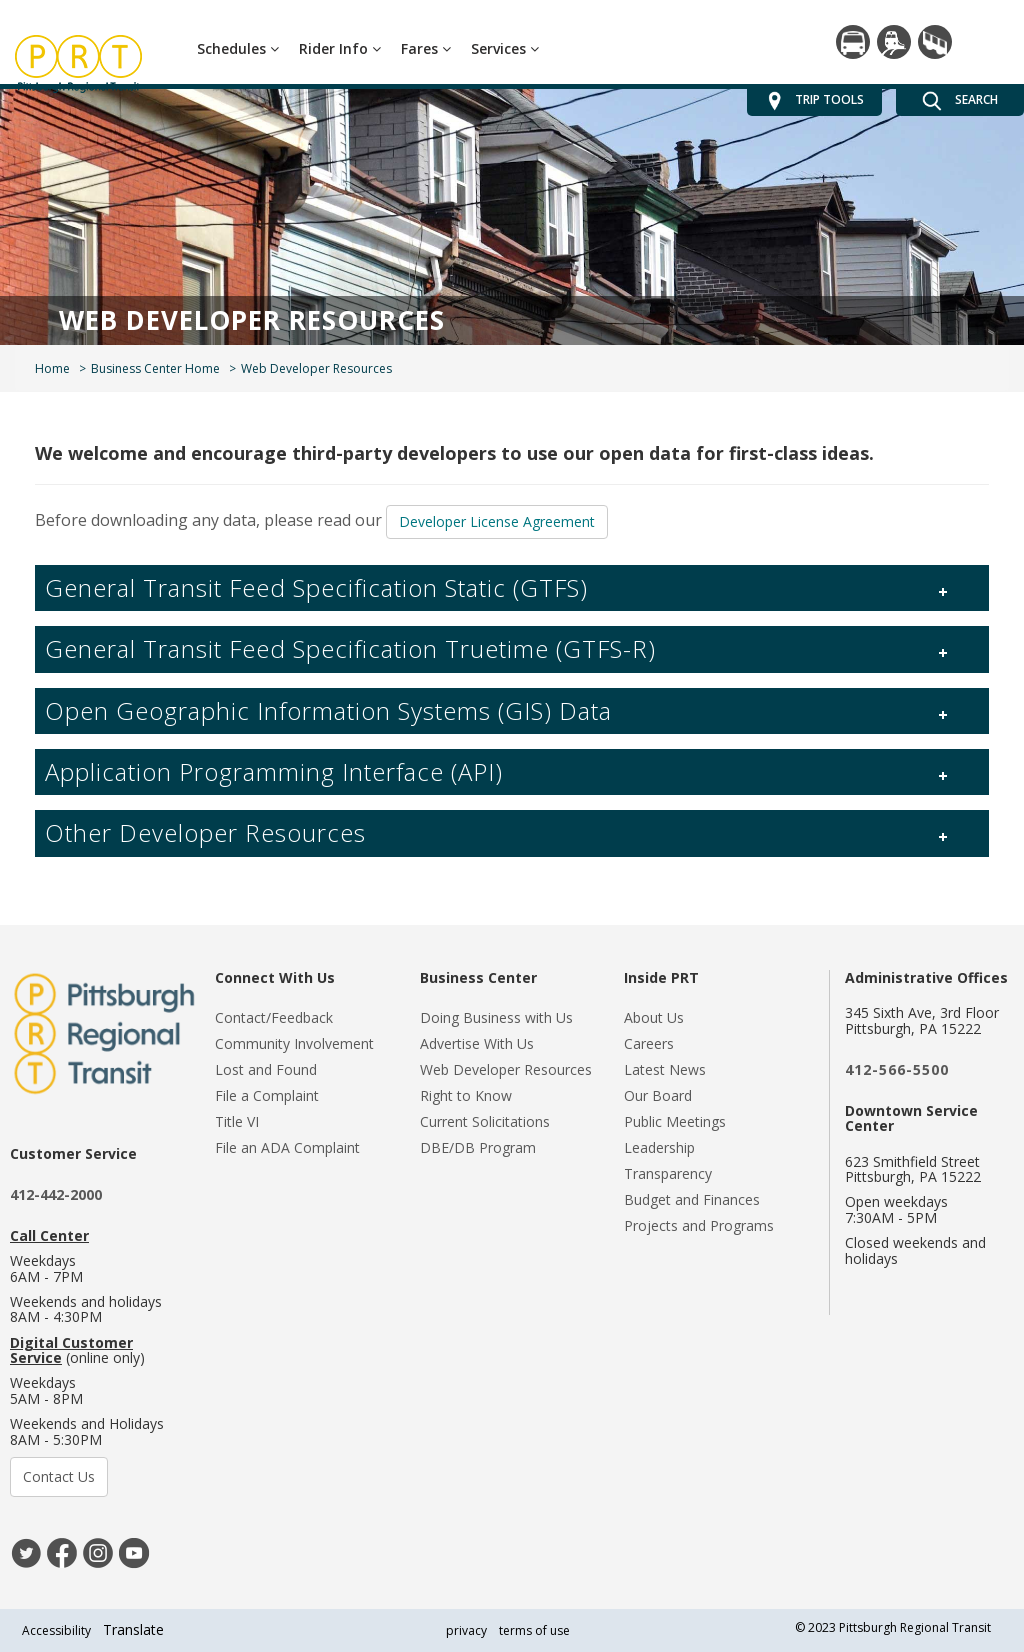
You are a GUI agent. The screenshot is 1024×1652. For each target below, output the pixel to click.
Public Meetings (675, 1121)
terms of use (534, 1630)
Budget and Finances (692, 1199)
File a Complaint (267, 1095)
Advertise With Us (477, 1043)
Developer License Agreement (497, 521)
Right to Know (466, 1095)
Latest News (665, 1069)
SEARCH (960, 101)
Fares (426, 48)
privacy (466, 1630)
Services (505, 48)
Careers (649, 1043)
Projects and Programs (699, 1225)
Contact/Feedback (274, 1017)
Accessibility (56, 1630)
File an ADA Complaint (287, 1147)
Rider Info (340, 48)
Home (52, 368)
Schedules (238, 48)
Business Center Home (155, 368)
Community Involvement (294, 1043)
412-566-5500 (897, 1069)
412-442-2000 (56, 1194)
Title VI (237, 1121)
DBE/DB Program (478, 1147)
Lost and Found (266, 1069)
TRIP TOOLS (814, 101)
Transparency (668, 1173)
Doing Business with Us (496, 1017)
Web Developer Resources (506, 1069)
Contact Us (59, 1476)
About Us (654, 1017)
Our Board (658, 1095)
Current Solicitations (485, 1121)
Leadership (659, 1147)
